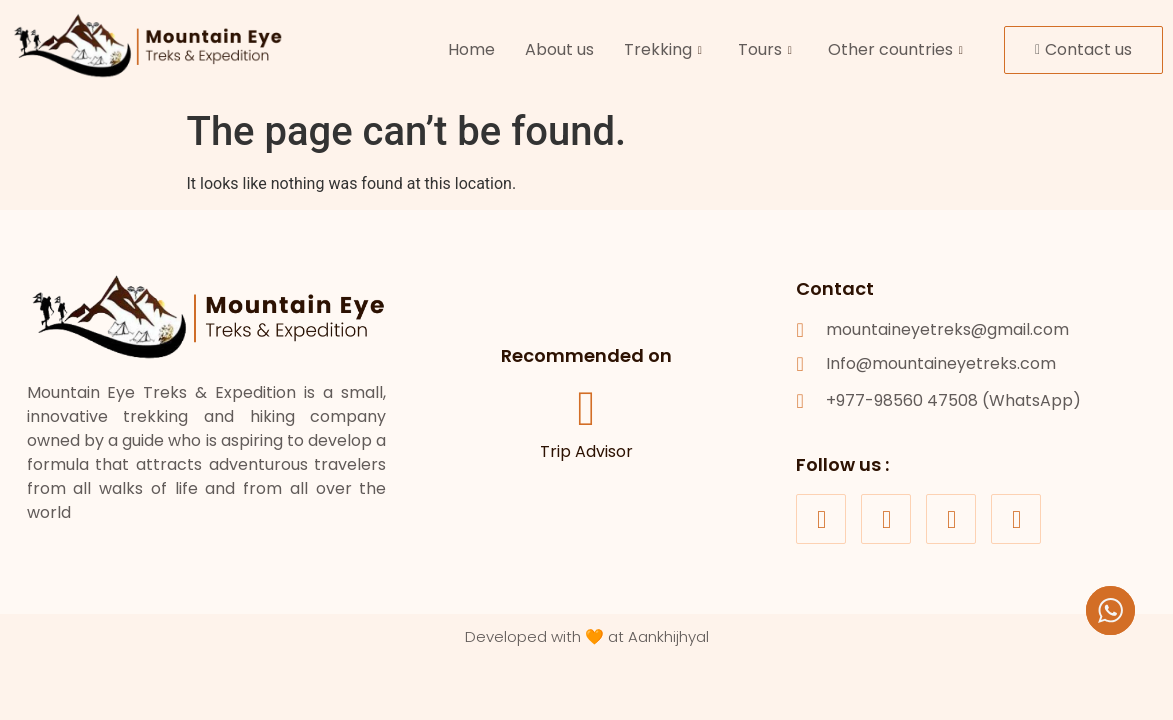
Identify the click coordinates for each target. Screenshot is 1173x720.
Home (471, 49)
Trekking (663, 49)
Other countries (895, 49)
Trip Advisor (586, 452)
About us (559, 49)
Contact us (1083, 49)
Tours (765, 49)
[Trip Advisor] (586, 410)
